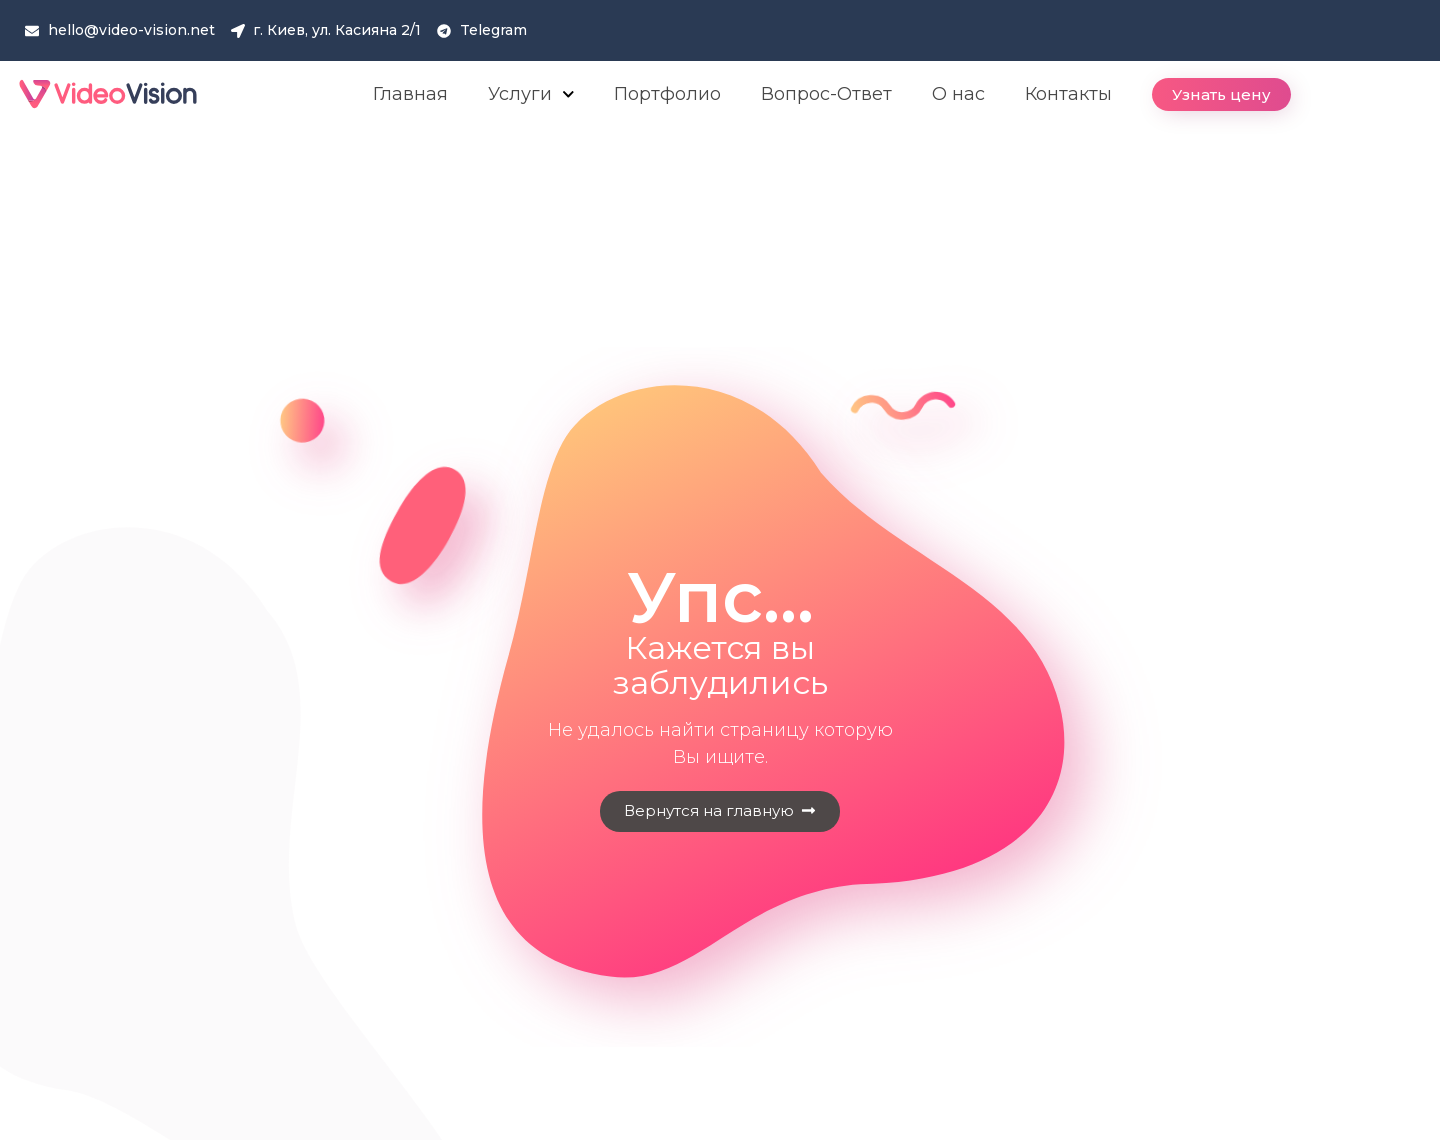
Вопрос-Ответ (826, 94)
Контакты (1068, 94)
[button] (1221, 94)
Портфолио (667, 94)
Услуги (531, 94)
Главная (410, 94)
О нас (958, 94)
